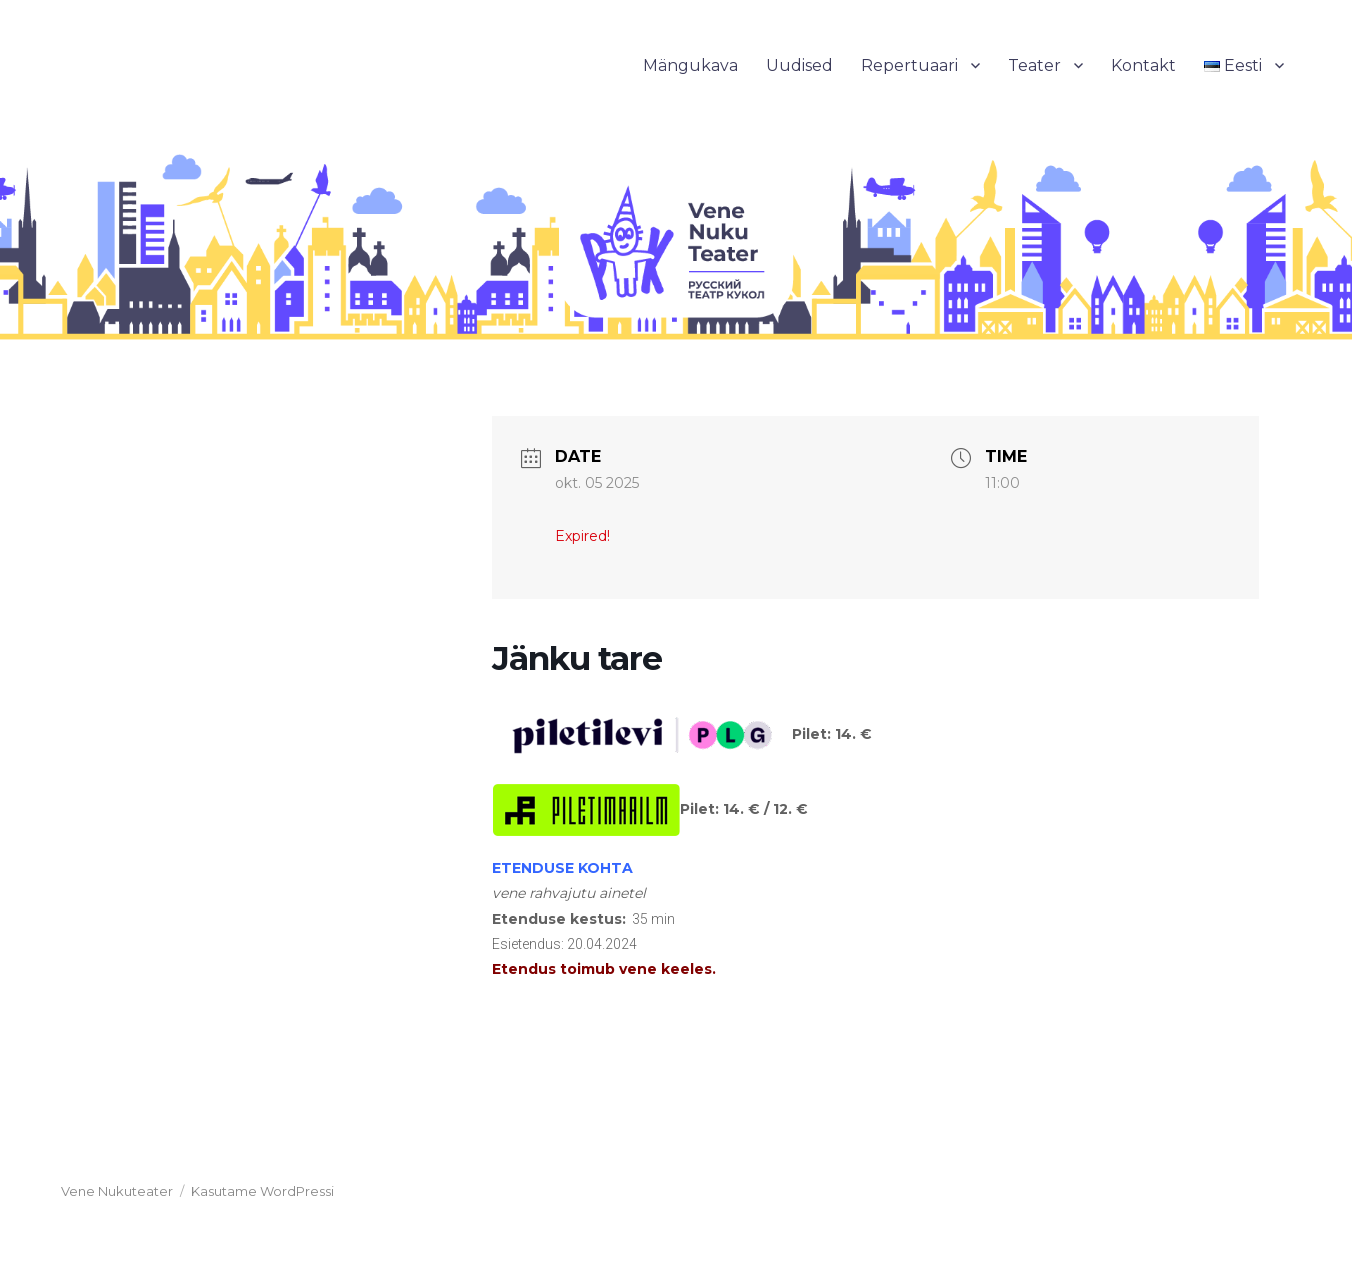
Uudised (799, 65)
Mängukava (690, 65)
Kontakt (1143, 65)
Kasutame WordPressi (262, 1191)
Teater (1034, 65)
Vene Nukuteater (117, 1191)
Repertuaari (909, 65)
